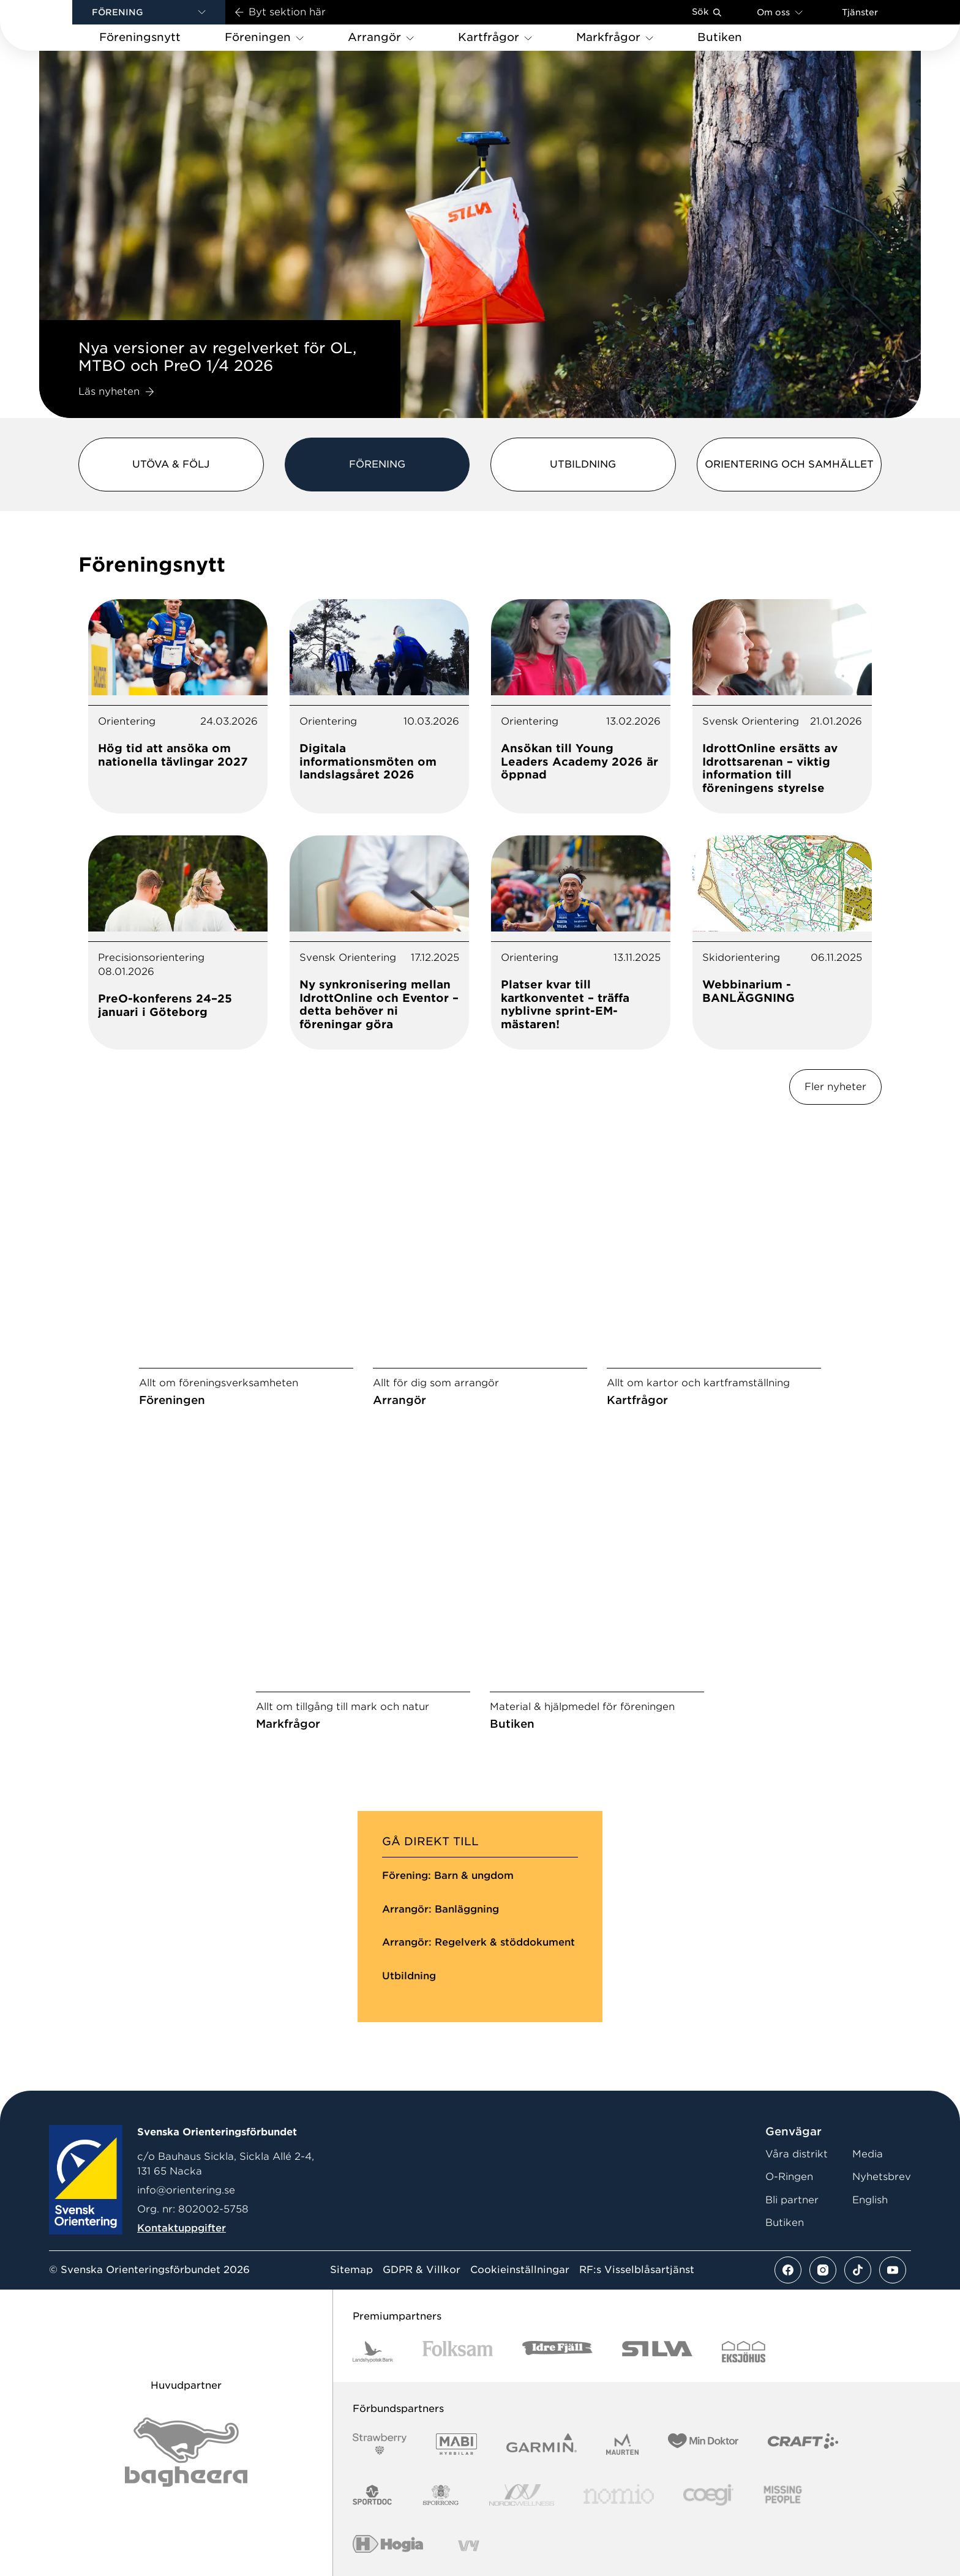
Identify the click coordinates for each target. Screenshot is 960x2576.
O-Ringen (789, 2176)
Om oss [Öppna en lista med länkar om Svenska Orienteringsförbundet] (780, 12)
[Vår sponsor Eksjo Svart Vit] (743, 2351)
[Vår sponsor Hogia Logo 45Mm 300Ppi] (388, 2545)
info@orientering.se (186, 2190)
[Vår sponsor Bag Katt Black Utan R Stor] (186, 2452)
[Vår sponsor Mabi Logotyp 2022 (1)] (456, 2444)
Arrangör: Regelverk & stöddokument (478, 1942)
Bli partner (792, 2200)
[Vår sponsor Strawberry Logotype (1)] (380, 2444)
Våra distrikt (796, 2154)
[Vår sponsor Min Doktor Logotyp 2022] (703, 2444)
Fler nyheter (835, 1086)
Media (867, 2154)
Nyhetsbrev (881, 2176)
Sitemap (351, 2270)
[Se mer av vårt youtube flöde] (892, 2270)
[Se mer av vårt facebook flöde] (787, 2270)
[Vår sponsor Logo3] (708, 2495)
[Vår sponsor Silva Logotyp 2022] (657, 2351)
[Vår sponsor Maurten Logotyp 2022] (622, 2444)
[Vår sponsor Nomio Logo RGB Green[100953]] (618, 2495)
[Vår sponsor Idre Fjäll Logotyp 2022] (557, 2351)
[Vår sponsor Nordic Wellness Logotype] (521, 2495)
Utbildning (409, 1976)
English (870, 2200)
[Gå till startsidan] (55, 25)
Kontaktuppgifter (181, 2228)
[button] (148, 12)
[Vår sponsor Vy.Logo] (468, 2545)
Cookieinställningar (519, 2270)
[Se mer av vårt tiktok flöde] (857, 2270)
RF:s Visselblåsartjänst (636, 2270)
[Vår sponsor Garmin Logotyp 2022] (541, 2444)
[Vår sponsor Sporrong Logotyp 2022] (441, 2495)
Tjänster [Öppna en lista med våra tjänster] (860, 12)
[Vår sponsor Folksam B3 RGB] (457, 2351)
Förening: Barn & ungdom (448, 1875)
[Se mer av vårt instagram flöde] (822, 2270)
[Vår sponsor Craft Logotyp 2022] (803, 2444)
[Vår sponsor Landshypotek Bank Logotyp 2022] (373, 2351)
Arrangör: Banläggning (440, 1909)
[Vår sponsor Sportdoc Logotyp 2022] (372, 2495)
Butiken (784, 2222)
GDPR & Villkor (421, 2270)
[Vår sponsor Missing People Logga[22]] (783, 2495)
